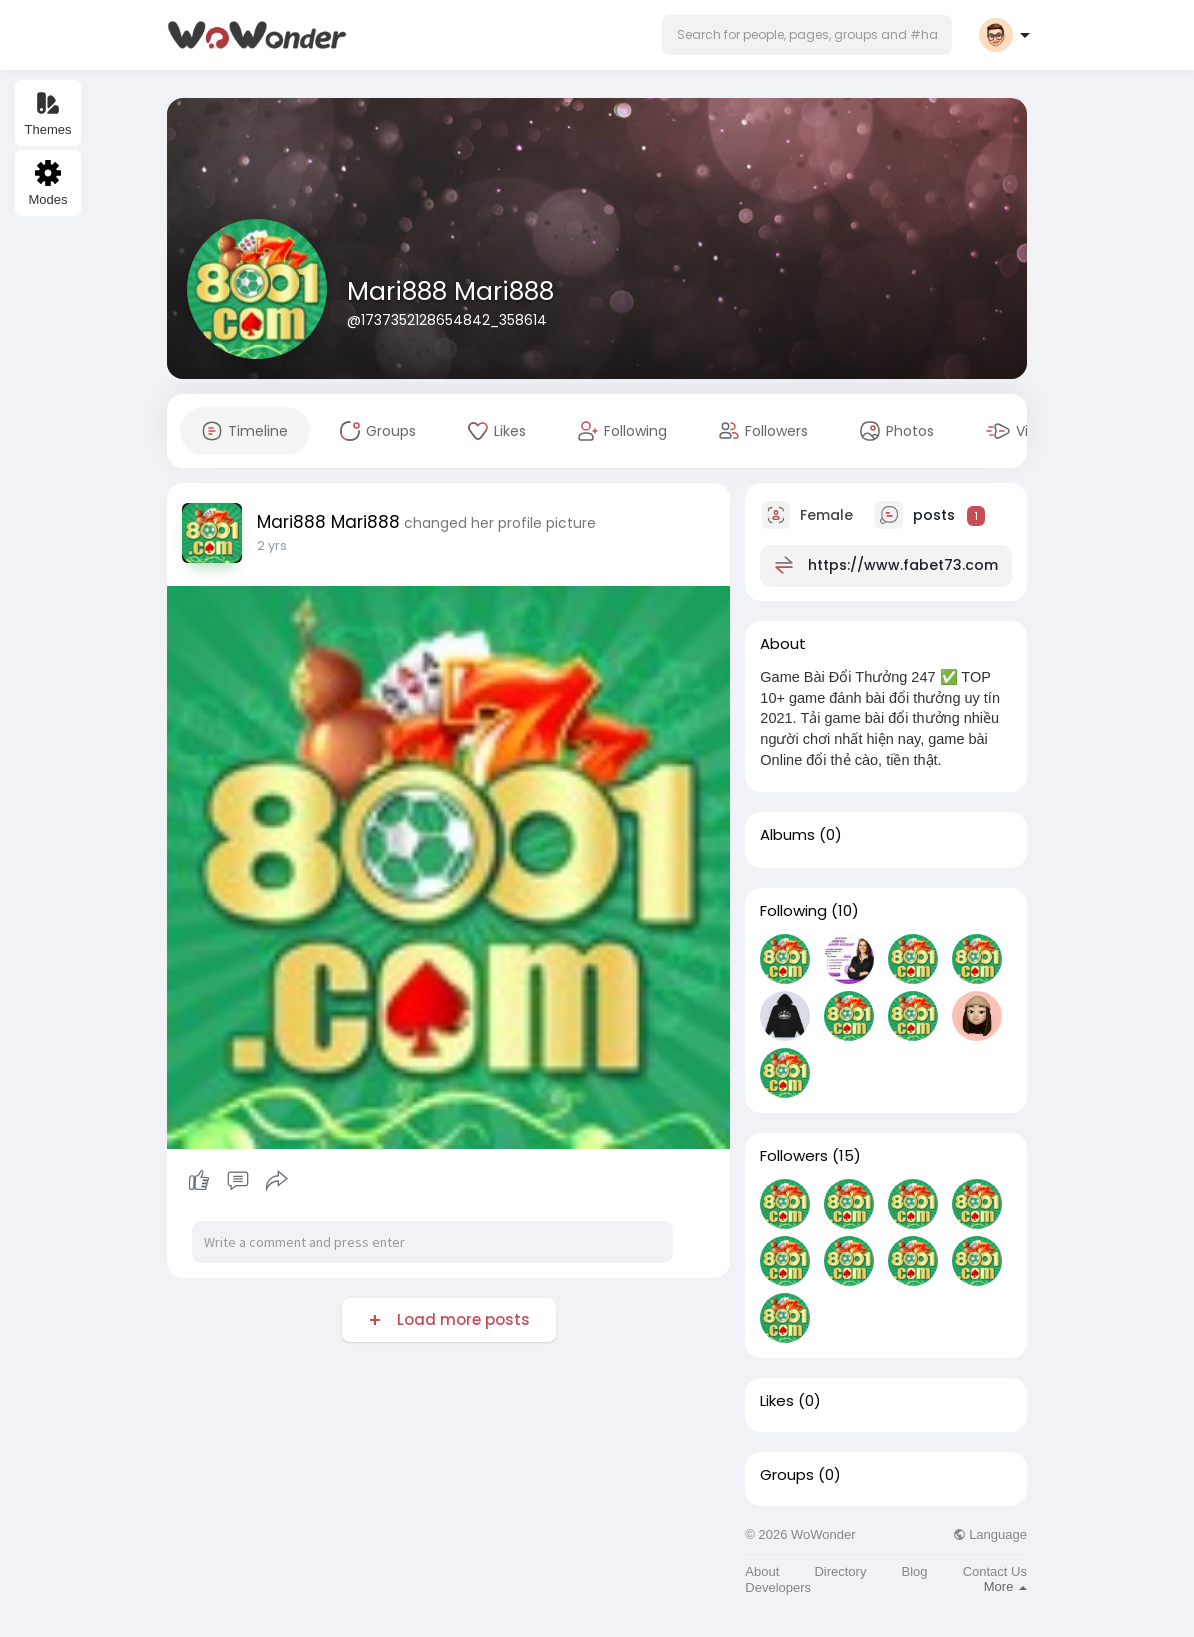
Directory (840, 1571)
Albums (787, 835)
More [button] (1005, 1586)
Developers (778, 1587)
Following (793, 911)
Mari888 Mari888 (450, 291)
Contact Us (995, 1571)
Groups (787, 1475)
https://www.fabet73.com (903, 565)
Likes (777, 1401)
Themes (48, 113)
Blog (915, 1571)
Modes (47, 183)
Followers (794, 1156)
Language (990, 1534)
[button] (807, 35)
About (762, 1571)
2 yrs (272, 545)
